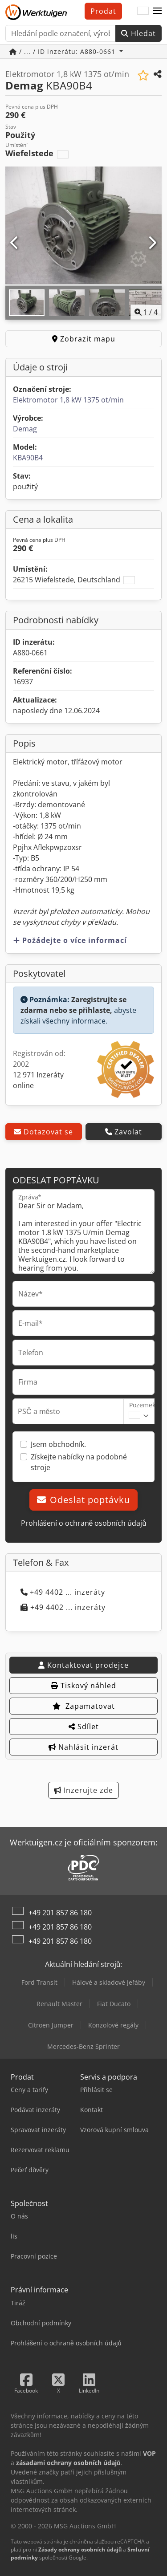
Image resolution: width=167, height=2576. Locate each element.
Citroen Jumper (50, 2025)
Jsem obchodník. (58, 1444)
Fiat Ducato (113, 2003)
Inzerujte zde (83, 1790)
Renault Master (59, 2003)
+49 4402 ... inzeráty (62, 1592)
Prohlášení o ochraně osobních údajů (84, 1523)
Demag (25, 429)
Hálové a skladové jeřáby (108, 1982)
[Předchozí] (15, 243)
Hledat (138, 33)
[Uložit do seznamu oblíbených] (143, 75)
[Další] (152, 243)
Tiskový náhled (83, 1685)
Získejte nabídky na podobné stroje (79, 1462)
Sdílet (84, 1726)
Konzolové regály (113, 2025)
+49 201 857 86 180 (60, 1913)
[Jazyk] (143, 11)
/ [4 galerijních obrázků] (146, 312)
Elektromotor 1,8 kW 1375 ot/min (68, 400)
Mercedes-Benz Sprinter (83, 2046)
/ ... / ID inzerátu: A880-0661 (63, 51)
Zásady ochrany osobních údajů (80, 2549)
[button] (157, 11)
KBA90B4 (28, 458)
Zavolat (123, 1132)
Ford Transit (39, 1982)
